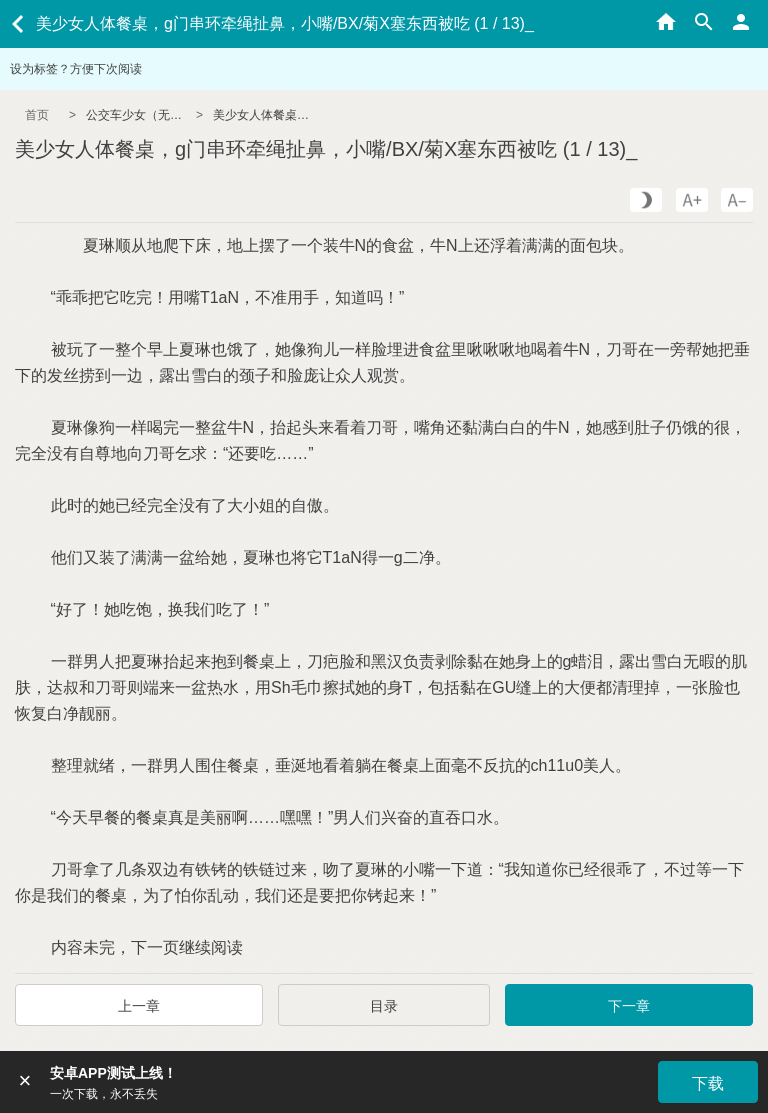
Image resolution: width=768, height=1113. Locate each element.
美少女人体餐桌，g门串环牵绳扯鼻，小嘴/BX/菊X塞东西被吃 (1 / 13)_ (263, 115)
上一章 (139, 1006)
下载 (708, 1083)
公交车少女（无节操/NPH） (136, 115)
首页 (37, 115)
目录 (384, 1006)
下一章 (629, 1006)
